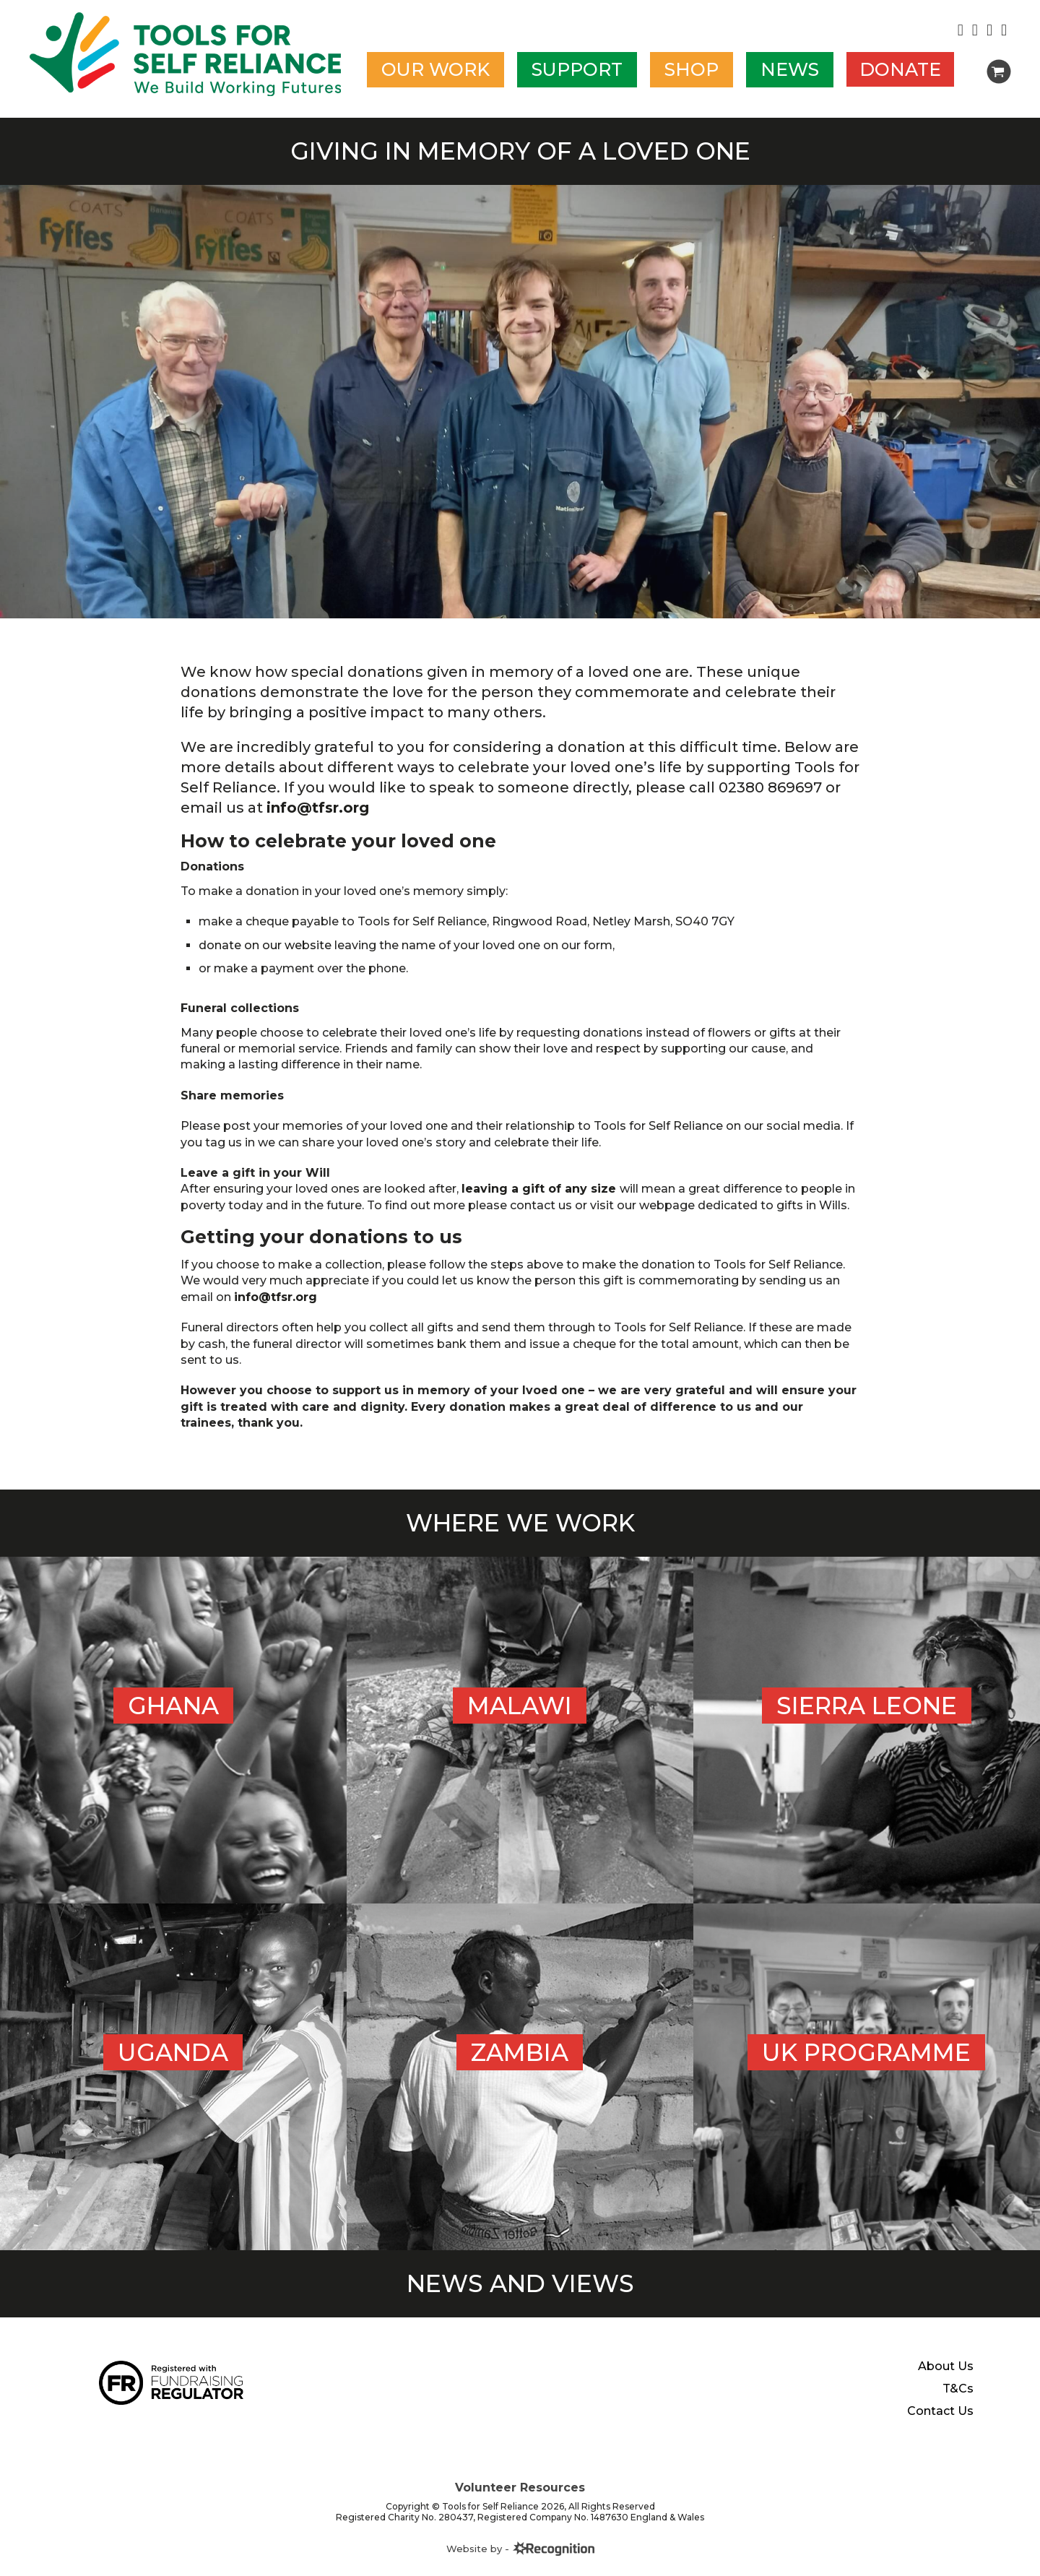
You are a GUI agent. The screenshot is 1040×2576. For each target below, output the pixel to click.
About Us (946, 2543)
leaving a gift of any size (541, 1189)
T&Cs (958, 2565)
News (789, 69)
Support (577, 69)
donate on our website (265, 945)
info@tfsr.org (317, 807)
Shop (691, 69)
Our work (435, 69)
